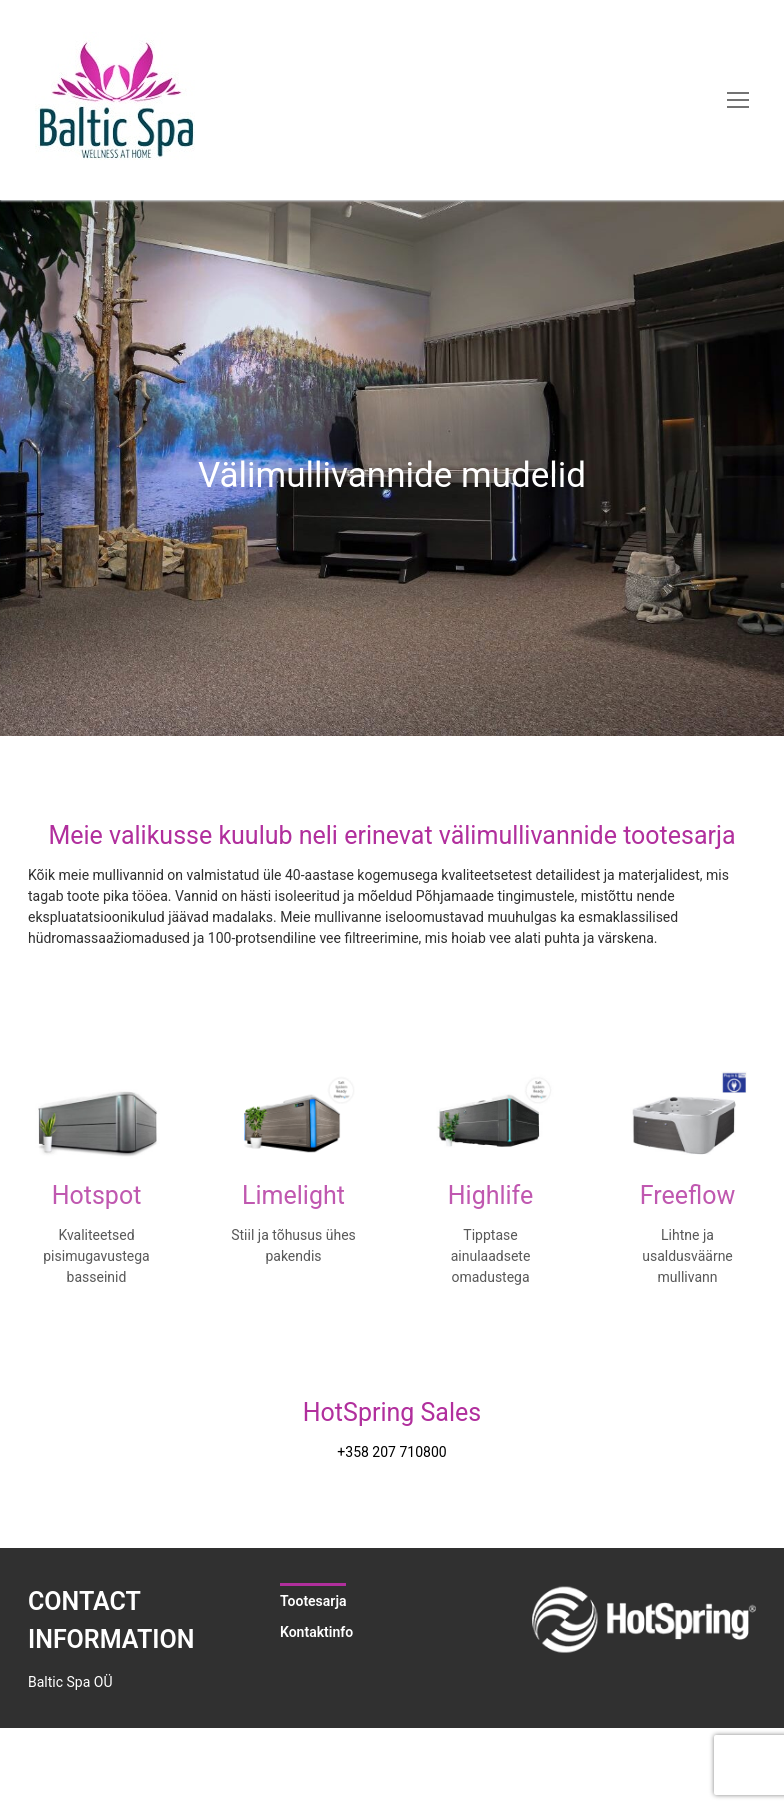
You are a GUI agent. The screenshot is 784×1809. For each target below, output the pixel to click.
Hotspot (97, 1195)
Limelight (293, 1195)
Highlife (491, 1195)
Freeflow (688, 1195)
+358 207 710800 (391, 1452)
